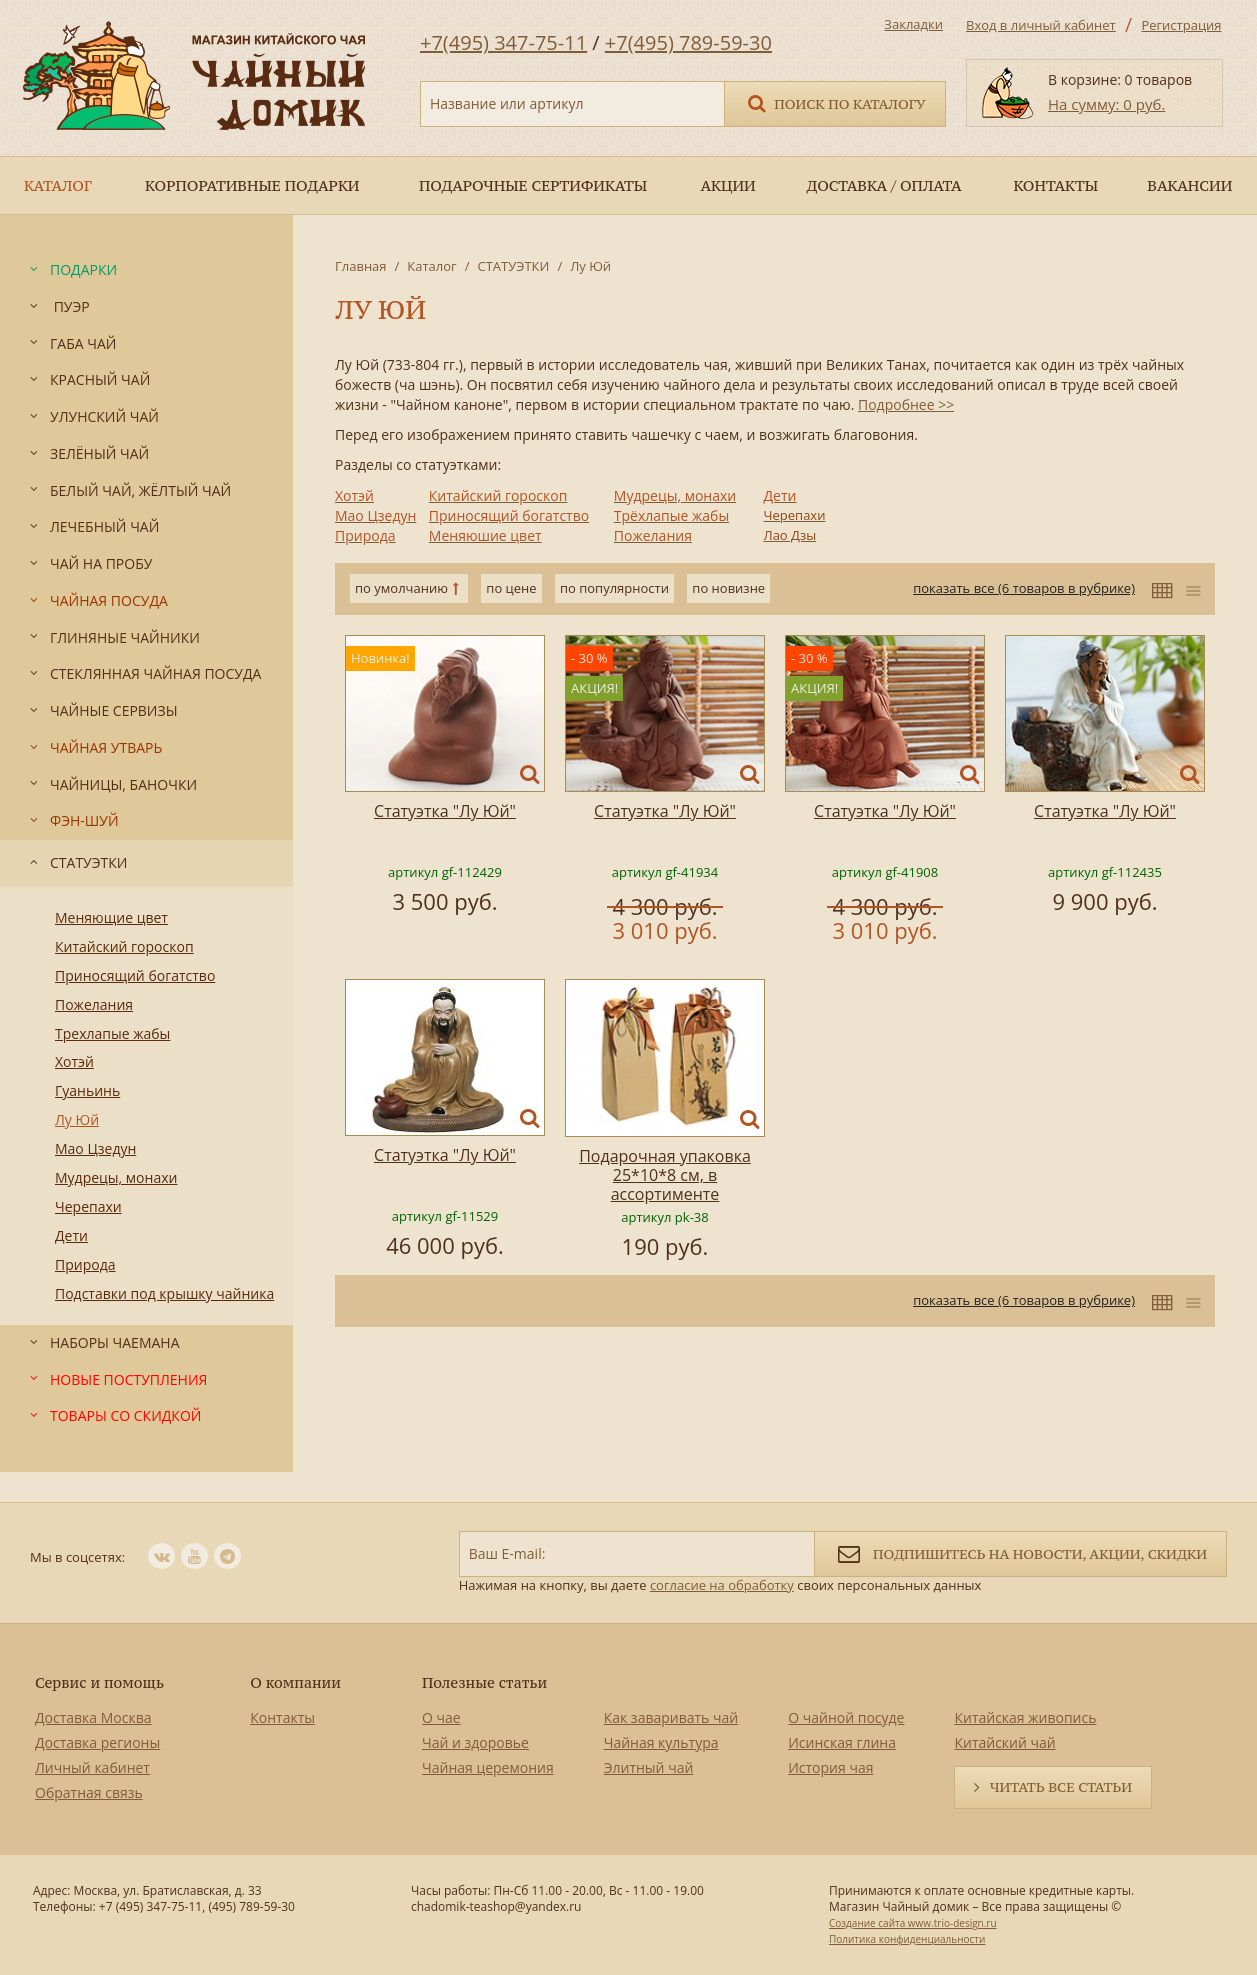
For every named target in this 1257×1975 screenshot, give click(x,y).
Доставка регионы (97, 1742)
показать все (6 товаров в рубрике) (1024, 588)
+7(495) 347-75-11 (503, 42)
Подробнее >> (906, 404)
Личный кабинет (92, 1767)
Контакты (282, 1717)
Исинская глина (842, 1742)
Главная (361, 266)
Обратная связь (89, 1792)
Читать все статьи (1061, 1787)
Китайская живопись (1025, 1717)
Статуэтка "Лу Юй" (445, 811)
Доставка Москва (93, 1717)
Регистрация (1181, 25)
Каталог (431, 266)
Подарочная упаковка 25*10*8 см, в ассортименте (665, 1175)
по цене (511, 588)
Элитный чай (649, 1767)
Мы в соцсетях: (77, 1557)
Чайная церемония (488, 1767)
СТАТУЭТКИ (513, 266)
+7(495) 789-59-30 (688, 42)
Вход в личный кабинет (1041, 25)
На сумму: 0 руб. (1106, 104)
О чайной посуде (846, 1717)
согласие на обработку (722, 1585)
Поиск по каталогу (835, 102)
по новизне (728, 588)
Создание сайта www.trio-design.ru (913, 1923)
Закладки (913, 24)
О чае (441, 1717)
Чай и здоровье (475, 1742)
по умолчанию (401, 588)
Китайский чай (1004, 1742)
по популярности (614, 588)
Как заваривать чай (671, 1717)
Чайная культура (661, 1742)
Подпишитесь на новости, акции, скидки (1020, 1552)
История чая (830, 1767)
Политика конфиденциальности (907, 1939)
